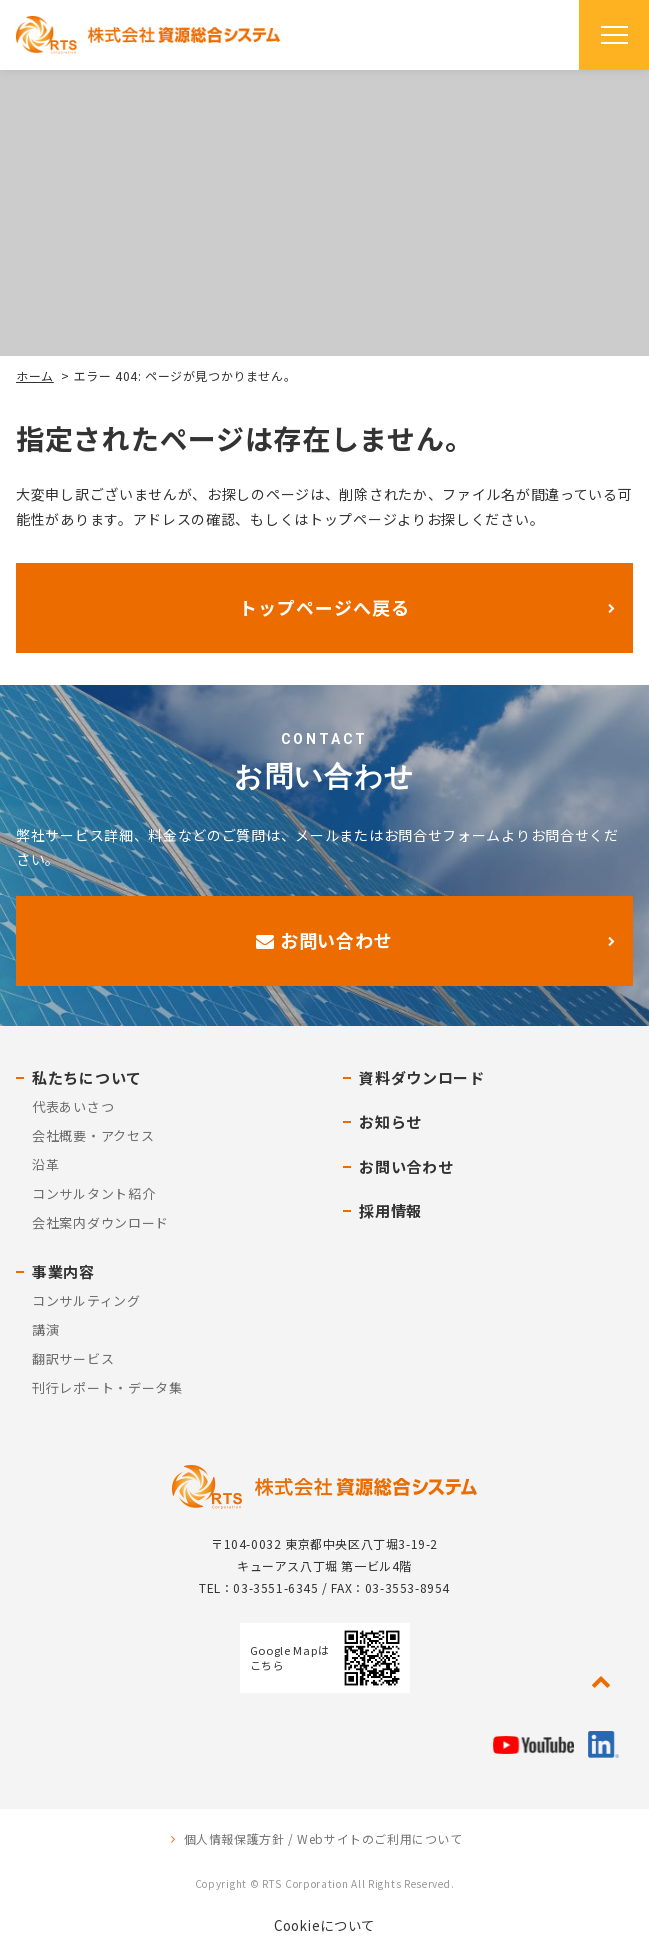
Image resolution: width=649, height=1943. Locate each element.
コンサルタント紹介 (93, 1193)
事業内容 (63, 1271)
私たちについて (87, 1077)
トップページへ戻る (324, 607)
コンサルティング (86, 1300)
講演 (45, 1329)
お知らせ (390, 1121)
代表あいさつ (73, 1106)
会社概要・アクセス (93, 1135)
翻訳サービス (73, 1358)
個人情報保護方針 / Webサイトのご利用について (323, 1838)
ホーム (35, 375)
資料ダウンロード (422, 1077)
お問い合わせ (324, 940)
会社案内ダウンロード (100, 1222)
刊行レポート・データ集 (107, 1387)
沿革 (45, 1164)
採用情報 (390, 1210)
